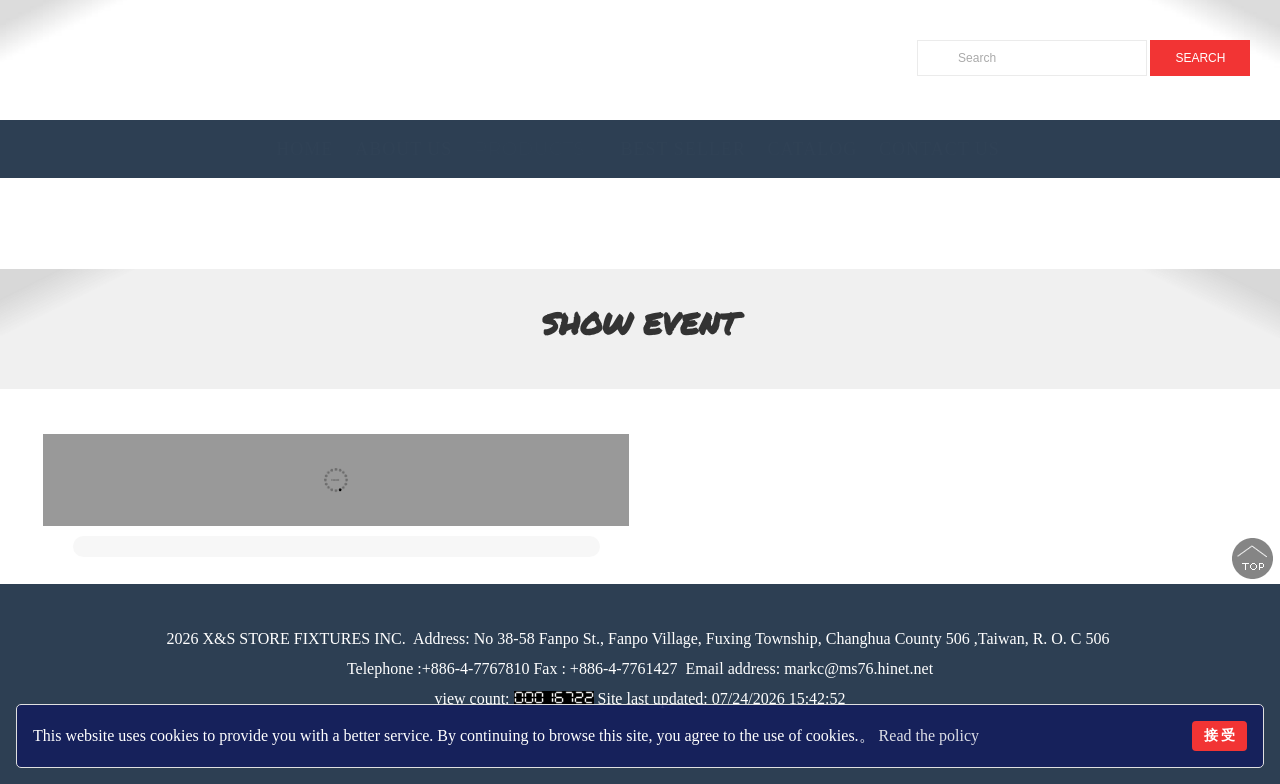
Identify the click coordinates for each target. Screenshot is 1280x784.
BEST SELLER (682, 149)
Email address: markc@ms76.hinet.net (810, 668)
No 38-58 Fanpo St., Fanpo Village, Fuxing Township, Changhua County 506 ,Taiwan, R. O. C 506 (790, 638)
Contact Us (939, 149)
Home (304, 149)
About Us (403, 149)
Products (529, 149)
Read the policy (929, 735)
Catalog (813, 149)
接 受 (1220, 735)
